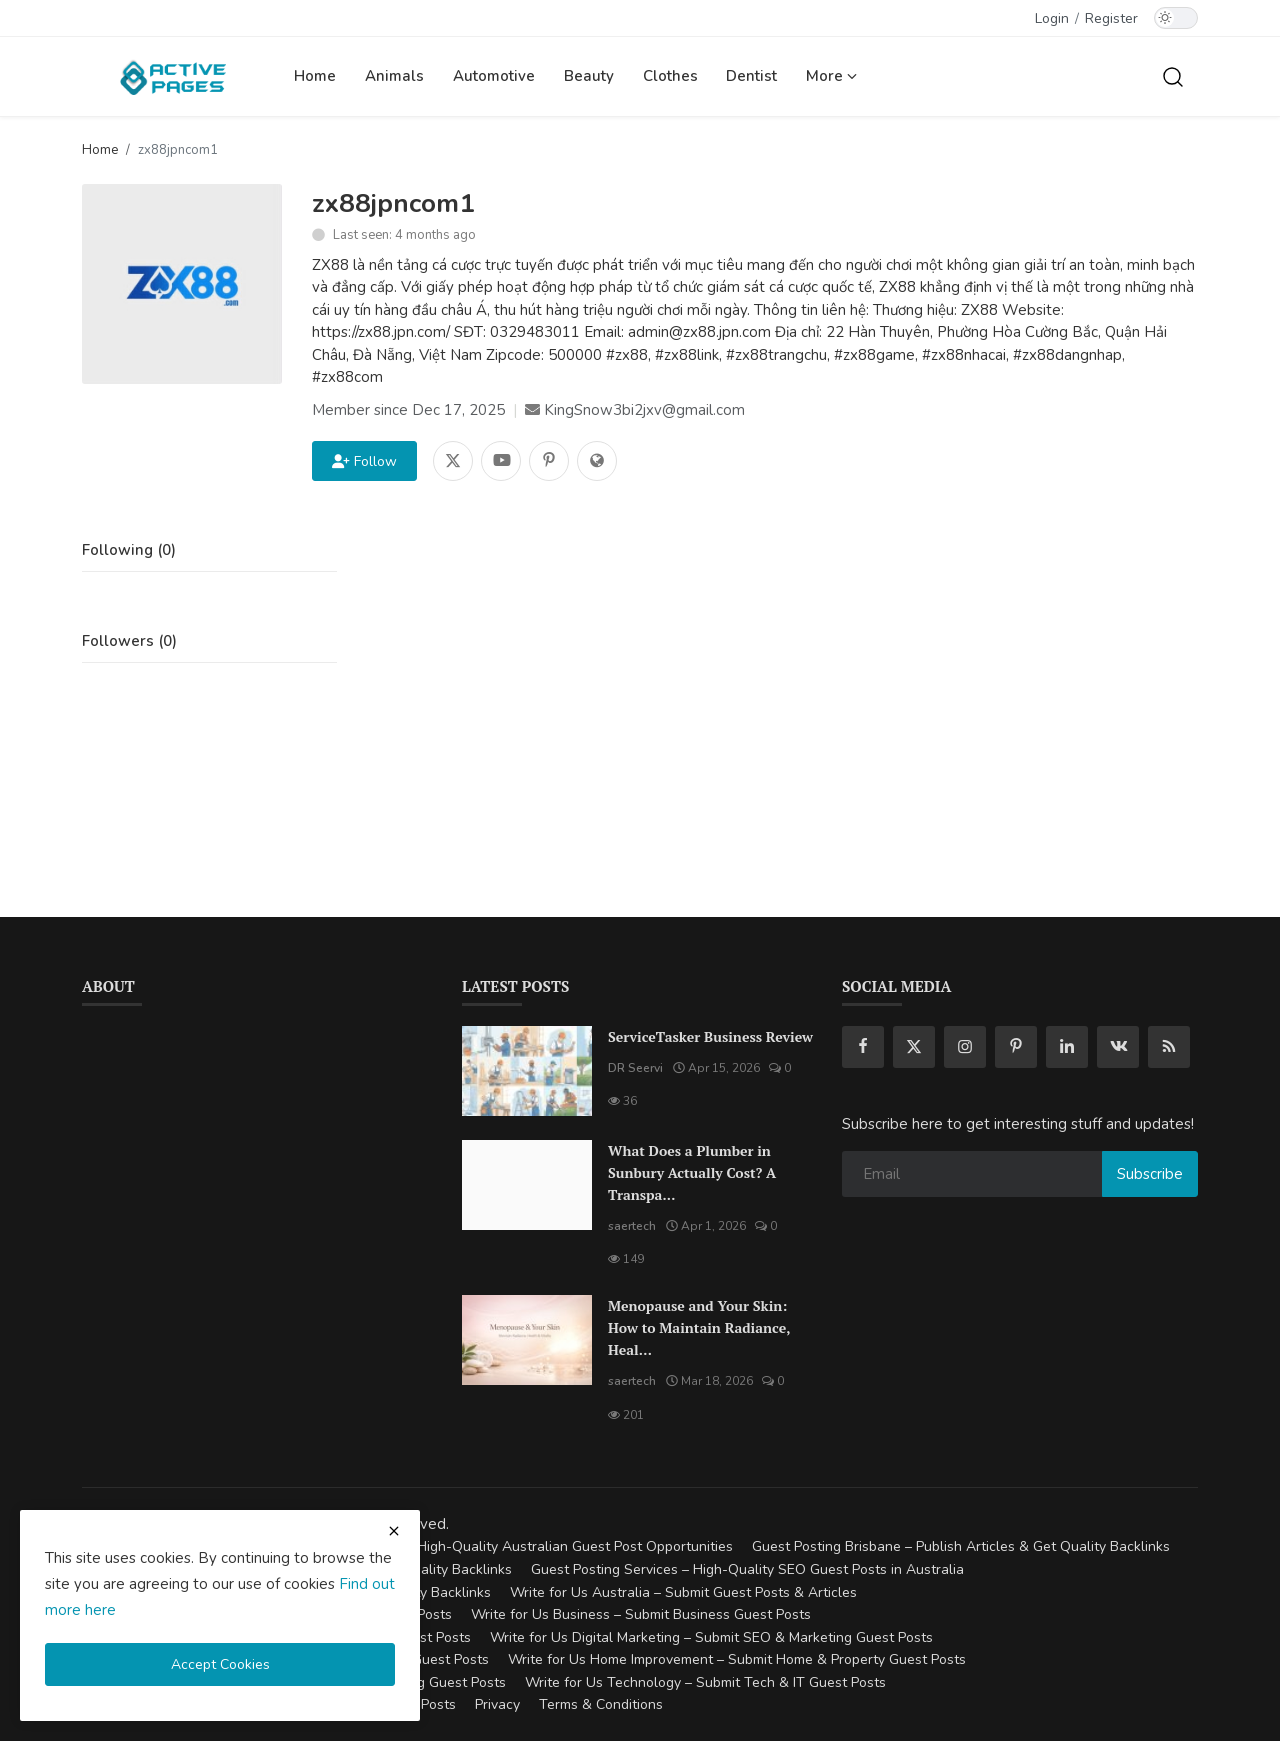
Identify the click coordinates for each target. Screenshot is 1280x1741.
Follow (364, 461)
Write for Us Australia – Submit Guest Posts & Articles (683, 1592)
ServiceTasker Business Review (710, 1036)
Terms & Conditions (601, 1704)
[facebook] (863, 1047)
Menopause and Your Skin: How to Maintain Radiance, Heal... (699, 1327)
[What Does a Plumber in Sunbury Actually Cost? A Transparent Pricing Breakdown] (527, 1185)
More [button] (831, 76)
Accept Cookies (220, 1664)
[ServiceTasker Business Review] (527, 1071)
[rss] (1169, 1047)
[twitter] (914, 1047)
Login (1052, 18)
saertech (632, 1226)
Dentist (751, 76)
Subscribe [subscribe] (1150, 1174)
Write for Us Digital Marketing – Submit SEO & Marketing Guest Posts (711, 1637)
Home (315, 76)
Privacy (497, 1704)
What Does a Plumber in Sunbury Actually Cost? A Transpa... (692, 1172)
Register (1111, 18)
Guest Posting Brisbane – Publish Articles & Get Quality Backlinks (961, 1546)
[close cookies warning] (394, 1531)
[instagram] (965, 1047)
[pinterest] (1016, 1047)
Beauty (589, 76)
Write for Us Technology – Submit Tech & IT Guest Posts (705, 1682)
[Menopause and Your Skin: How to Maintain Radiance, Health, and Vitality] (527, 1340)
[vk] (1118, 1047)
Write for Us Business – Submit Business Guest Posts (641, 1614)
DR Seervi (635, 1068)
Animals (394, 76)
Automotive (494, 76)
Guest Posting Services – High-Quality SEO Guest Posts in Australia (747, 1569)
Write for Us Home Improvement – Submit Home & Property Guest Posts (737, 1659)
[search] (1173, 76)
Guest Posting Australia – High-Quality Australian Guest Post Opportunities (492, 1546)
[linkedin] (1067, 1047)
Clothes (670, 76)
